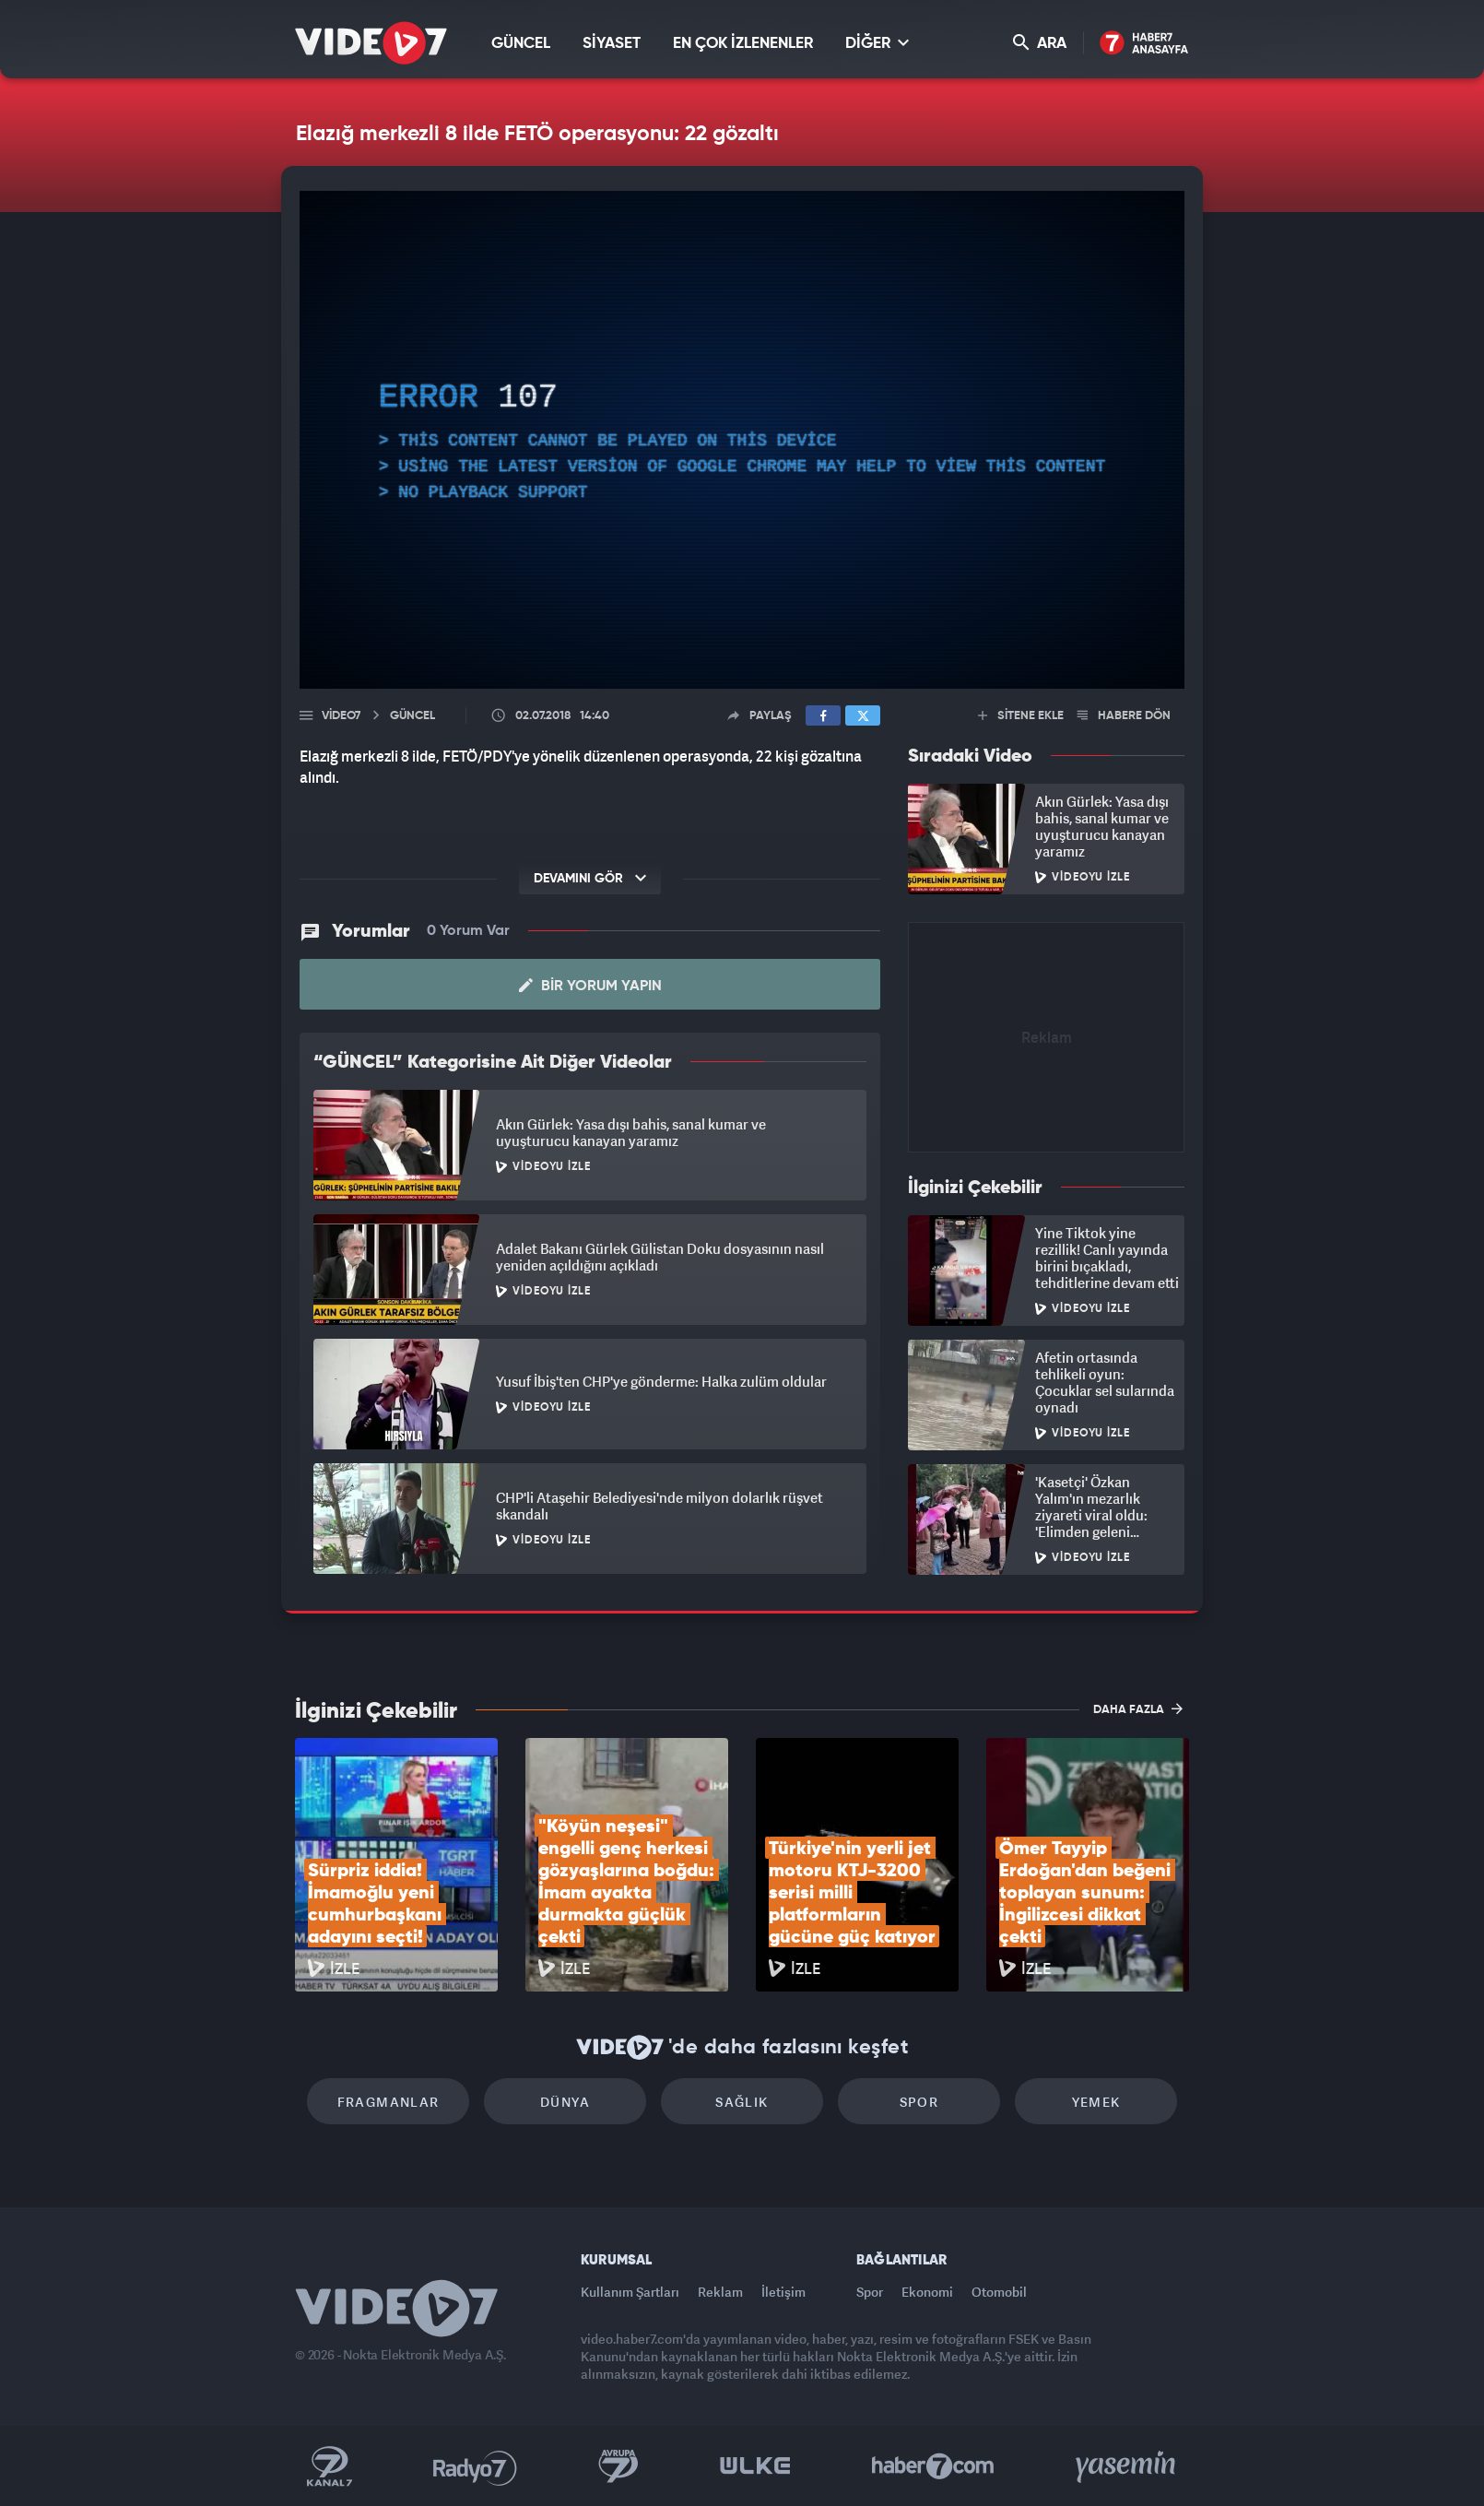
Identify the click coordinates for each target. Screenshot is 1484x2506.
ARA (1039, 42)
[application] (742, 440)
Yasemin (1127, 2466)
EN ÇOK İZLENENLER (743, 44)
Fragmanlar (388, 2101)
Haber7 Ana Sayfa (1144, 43)
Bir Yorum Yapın (590, 985)
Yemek (1096, 2101)
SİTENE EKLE (1021, 716)
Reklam (720, 2291)
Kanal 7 (329, 2466)
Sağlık (741, 2101)
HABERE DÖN (1124, 716)
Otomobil (999, 2291)
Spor (919, 2101)
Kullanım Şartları (630, 2291)
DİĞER (877, 42)
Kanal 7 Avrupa (618, 2466)
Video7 (341, 716)
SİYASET (612, 44)
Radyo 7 (475, 2466)
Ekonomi (927, 2291)
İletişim (783, 2291)
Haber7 (933, 2466)
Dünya (565, 2101)
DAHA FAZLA (1138, 1708)
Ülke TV (755, 2466)
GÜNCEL (520, 44)
